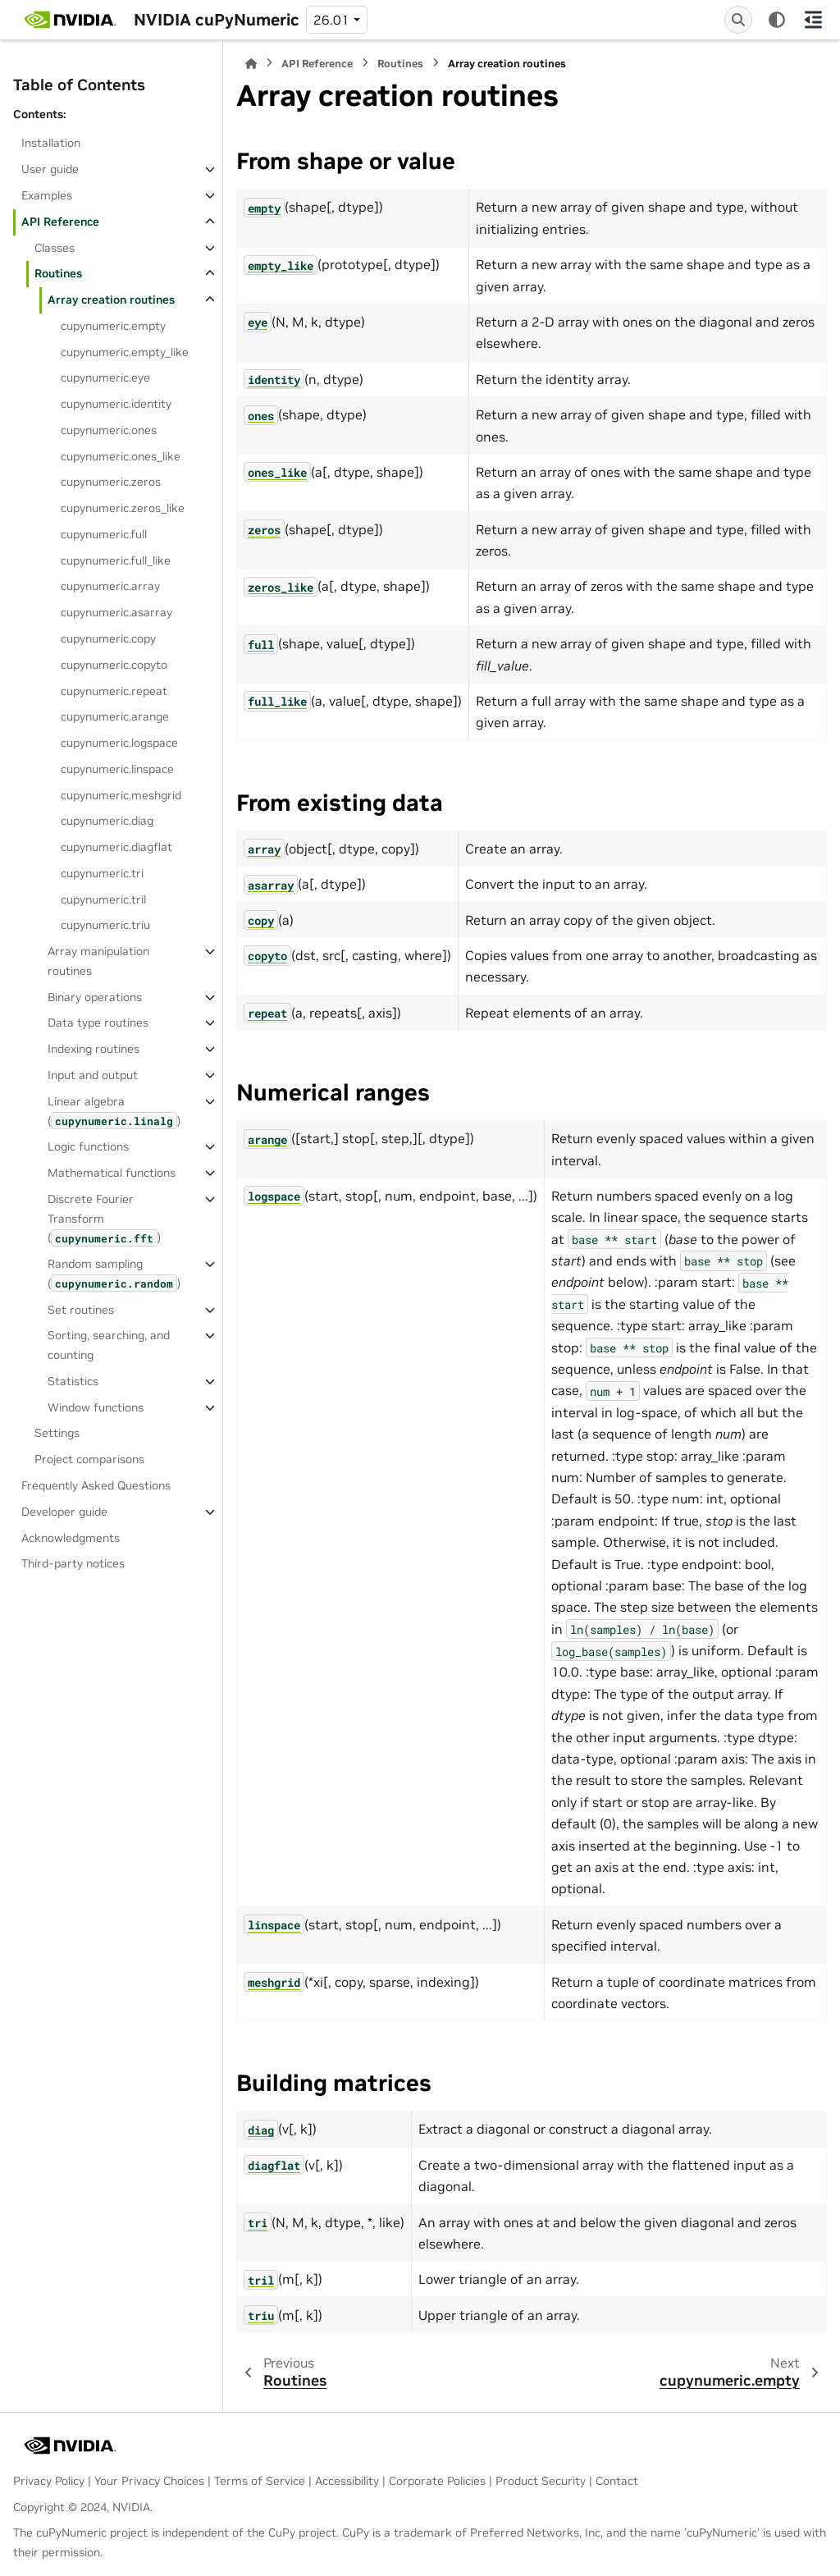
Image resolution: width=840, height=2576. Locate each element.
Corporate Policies (437, 2480)
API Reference (60, 221)
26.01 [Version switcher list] (331, 19)
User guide (50, 169)
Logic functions (88, 1146)
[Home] (251, 63)
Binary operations (95, 997)
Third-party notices (73, 1563)
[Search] (738, 20)
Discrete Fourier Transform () (104, 1219)
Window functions (96, 1407)
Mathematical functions (112, 1172)
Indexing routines (93, 1048)
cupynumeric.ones (109, 430)
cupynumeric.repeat (114, 691)
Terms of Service (259, 2480)
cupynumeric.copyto (114, 664)
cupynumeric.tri (102, 873)
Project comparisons (89, 1459)
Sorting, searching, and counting (109, 1345)
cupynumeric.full (104, 534)
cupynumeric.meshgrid (121, 795)
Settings (57, 1432)
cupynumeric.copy (108, 638)
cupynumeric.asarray (116, 612)
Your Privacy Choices (149, 2480)
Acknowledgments (70, 1538)
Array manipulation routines (98, 961)
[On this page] (813, 20)
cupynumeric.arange (115, 716)
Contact (617, 2480)
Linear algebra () (114, 1111)
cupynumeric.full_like (116, 560)
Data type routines (98, 1022)
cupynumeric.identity (116, 403)
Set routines (81, 1309)
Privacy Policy (48, 2480)
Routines (58, 273)
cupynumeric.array (110, 586)
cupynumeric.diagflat (116, 847)
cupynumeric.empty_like (125, 352)
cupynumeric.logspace (119, 742)
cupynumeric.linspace (117, 769)
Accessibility (347, 2480)
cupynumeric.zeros (111, 481)
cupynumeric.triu (105, 924)
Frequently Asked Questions (96, 1485)
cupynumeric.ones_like (120, 456)
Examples (46, 195)
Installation (50, 142)
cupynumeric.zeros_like (123, 508)
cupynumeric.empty (113, 325)
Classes (54, 247)
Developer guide (64, 1511)
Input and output (93, 1075)
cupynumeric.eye (105, 377)
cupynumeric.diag (107, 820)
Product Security (540, 2480)
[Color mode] (777, 20)
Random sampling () (114, 1274)
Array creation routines (111, 299)
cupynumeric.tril (103, 899)
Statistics (73, 1381)
